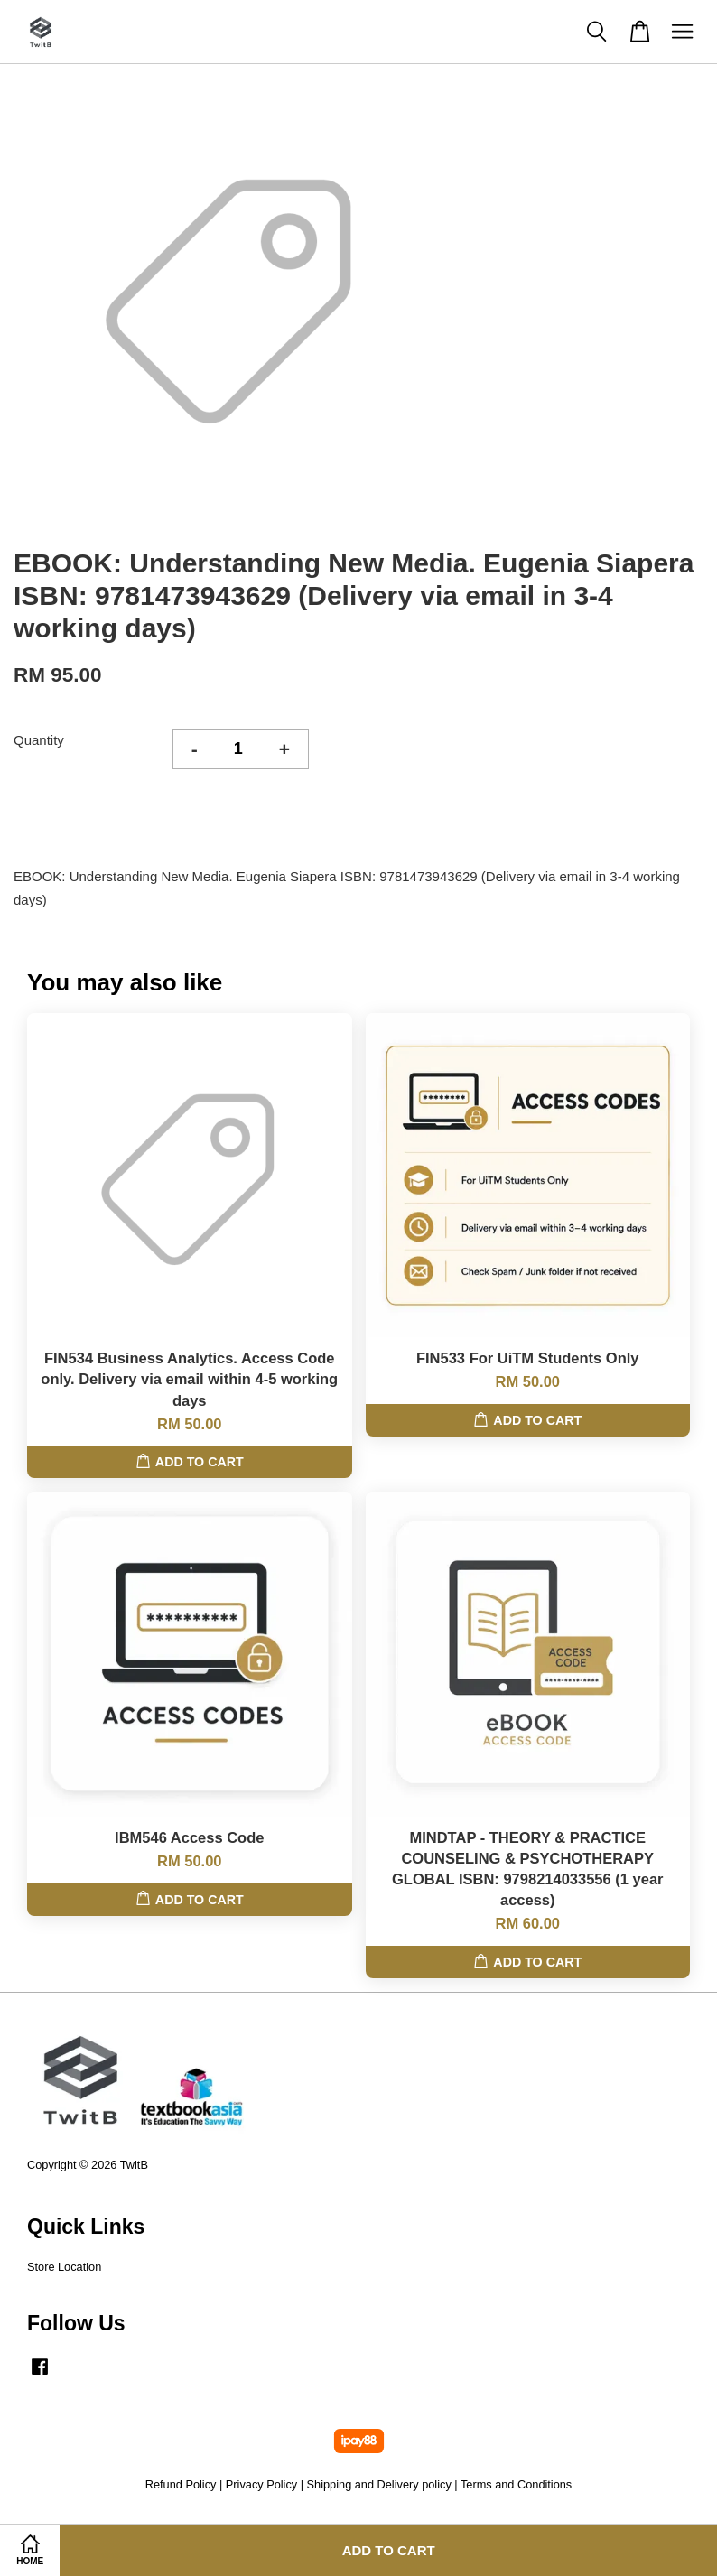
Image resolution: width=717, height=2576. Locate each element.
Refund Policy (181, 2484)
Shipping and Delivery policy (379, 2484)
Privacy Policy (261, 2484)
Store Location (64, 2267)
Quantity (39, 740)
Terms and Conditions (516, 2484)
